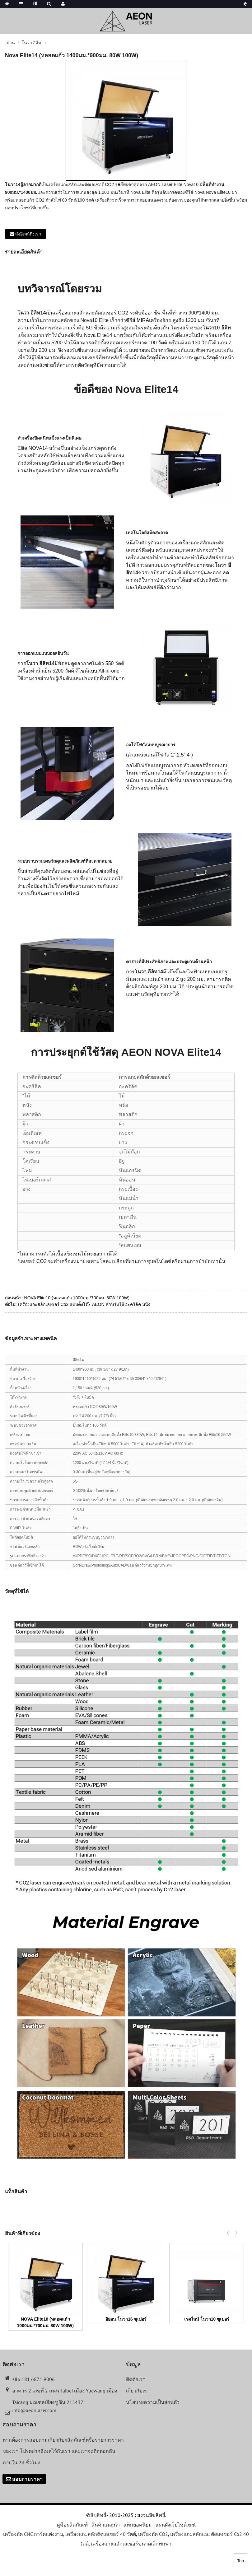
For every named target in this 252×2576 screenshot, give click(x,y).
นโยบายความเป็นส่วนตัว (153, 2402)
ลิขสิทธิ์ (98, 2515)
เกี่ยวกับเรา (138, 2390)
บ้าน (11, 42)
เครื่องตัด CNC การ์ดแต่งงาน (33, 2534)
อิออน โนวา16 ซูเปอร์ (125, 2319)
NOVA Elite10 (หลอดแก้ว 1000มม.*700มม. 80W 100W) (77, 1297)
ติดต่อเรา (136, 2379)
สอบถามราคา (27, 2479)
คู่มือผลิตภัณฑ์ (72, 2525)
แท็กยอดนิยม (138, 2525)
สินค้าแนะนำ (105, 2525)
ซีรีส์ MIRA (137, 320)
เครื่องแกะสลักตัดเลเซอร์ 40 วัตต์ (100, 2534)
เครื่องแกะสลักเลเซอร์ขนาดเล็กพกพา (131, 2544)
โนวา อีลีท (31, 42)
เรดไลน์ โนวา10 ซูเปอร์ (206, 2319)
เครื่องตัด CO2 (153, 2534)
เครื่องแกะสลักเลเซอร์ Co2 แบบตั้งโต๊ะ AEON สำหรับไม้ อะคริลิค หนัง (84, 1304)
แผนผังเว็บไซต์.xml (176, 2525)
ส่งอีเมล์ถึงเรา (28, 233)
